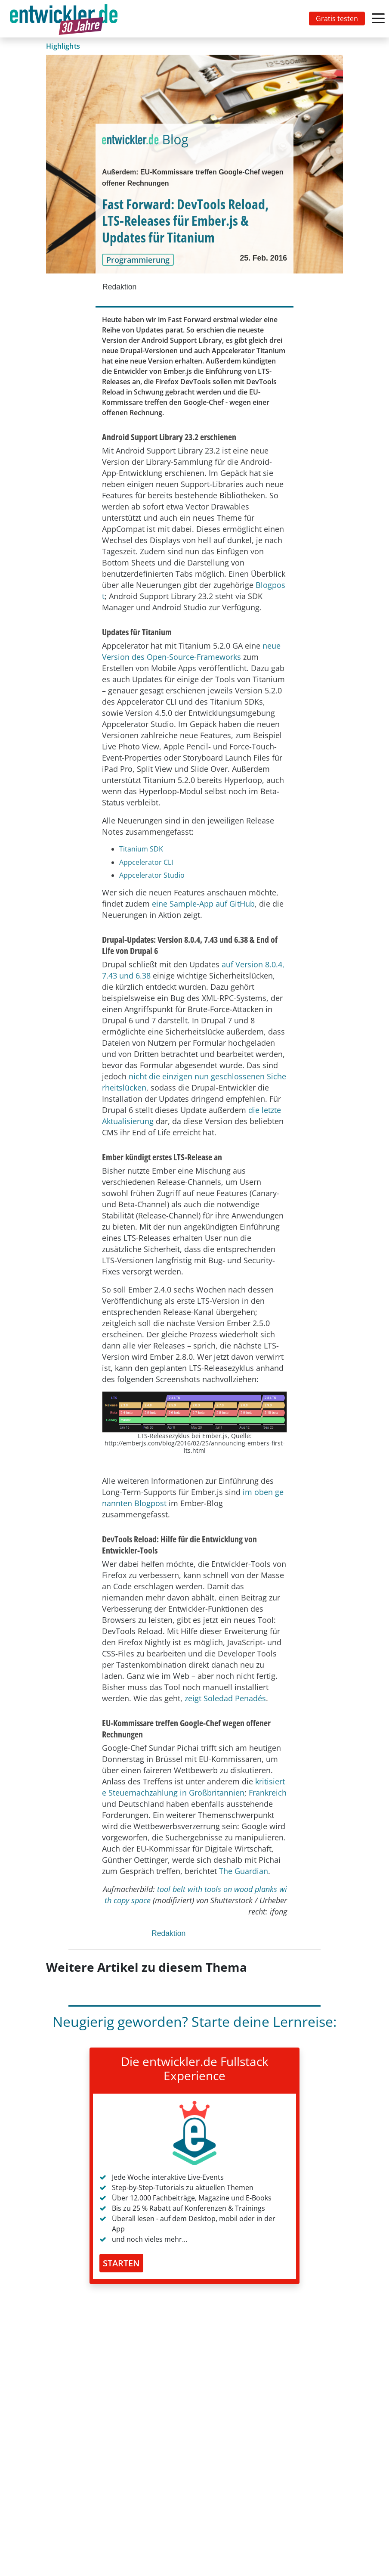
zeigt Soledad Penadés (225, 1698)
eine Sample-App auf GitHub (203, 903)
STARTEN (121, 2263)
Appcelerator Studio (152, 875)
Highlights (63, 46)
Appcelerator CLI (146, 862)
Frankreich (268, 1792)
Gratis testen (337, 18)
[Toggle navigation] (65, 18)
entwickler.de (63, 20)
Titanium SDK (141, 849)
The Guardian (243, 1871)
